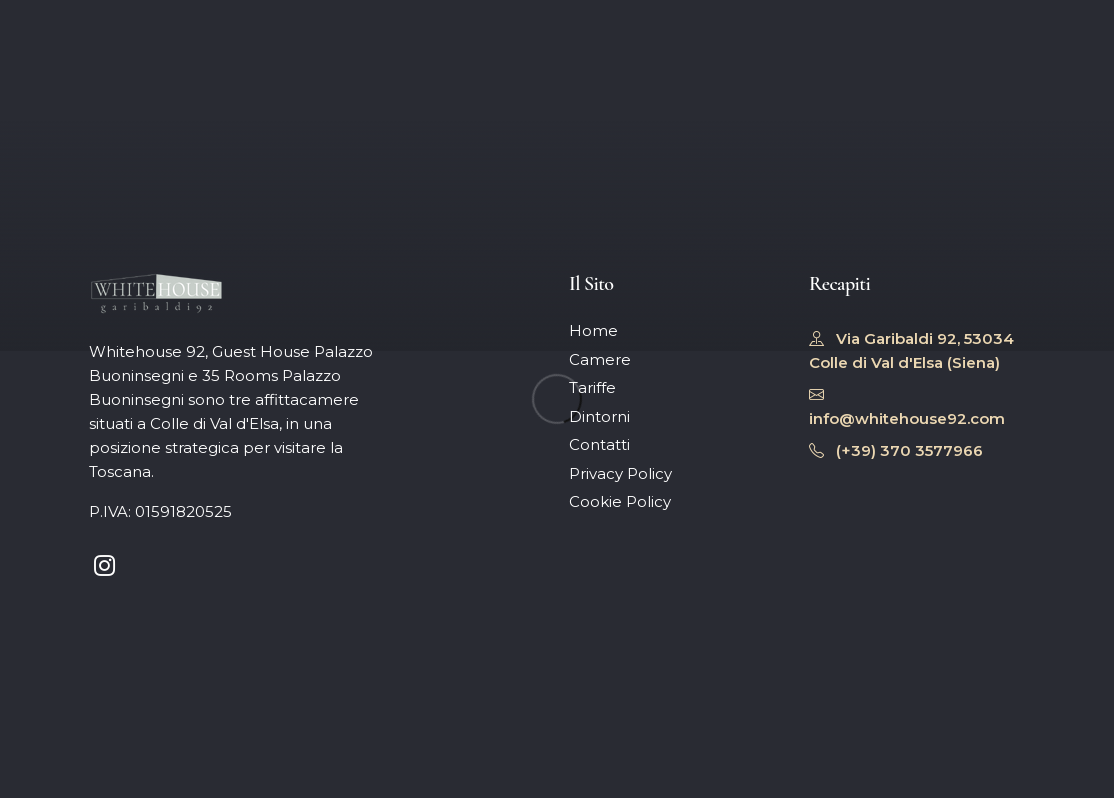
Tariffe (592, 387)
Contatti (599, 444)
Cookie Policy (620, 501)
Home (593, 330)
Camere (600, 359)
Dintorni (599, 416)
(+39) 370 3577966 (896, 450)
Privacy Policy (620, 473)
